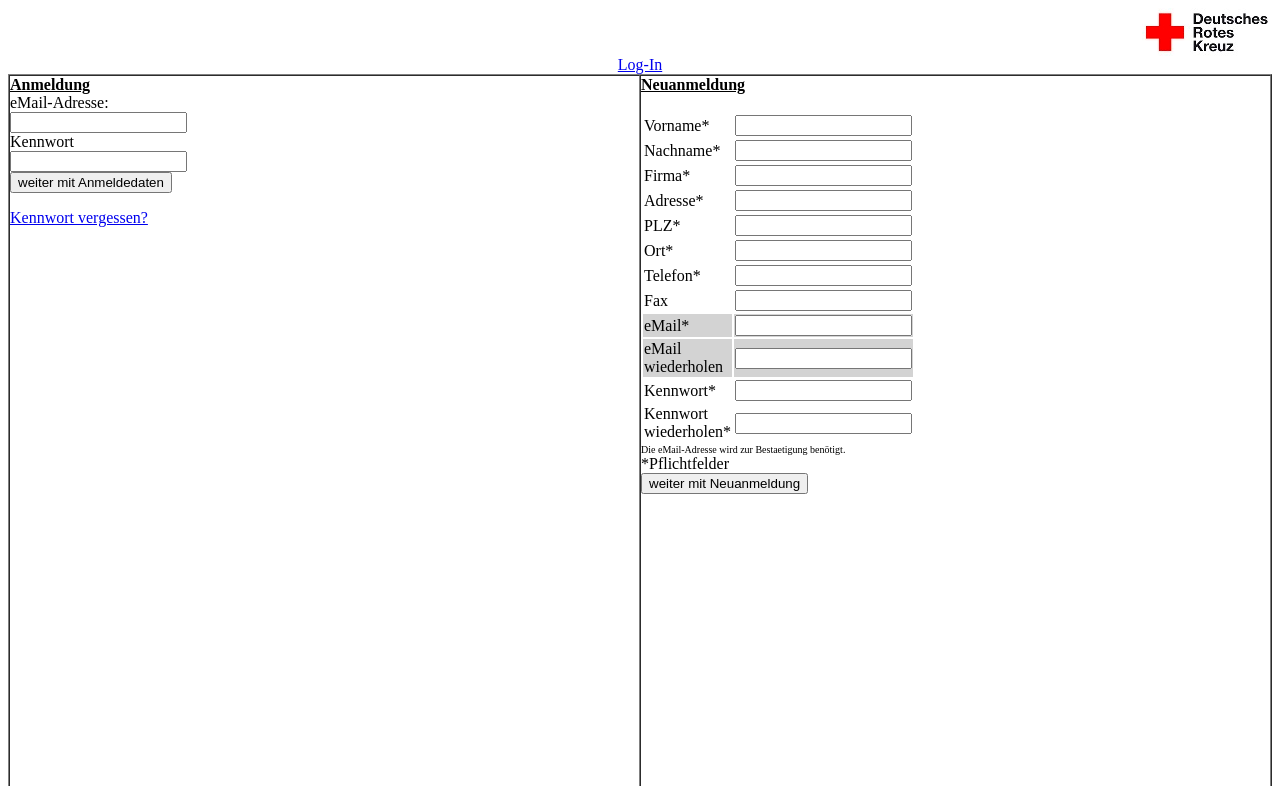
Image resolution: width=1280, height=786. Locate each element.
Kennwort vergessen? (79, 217)
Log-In (640, 64)
